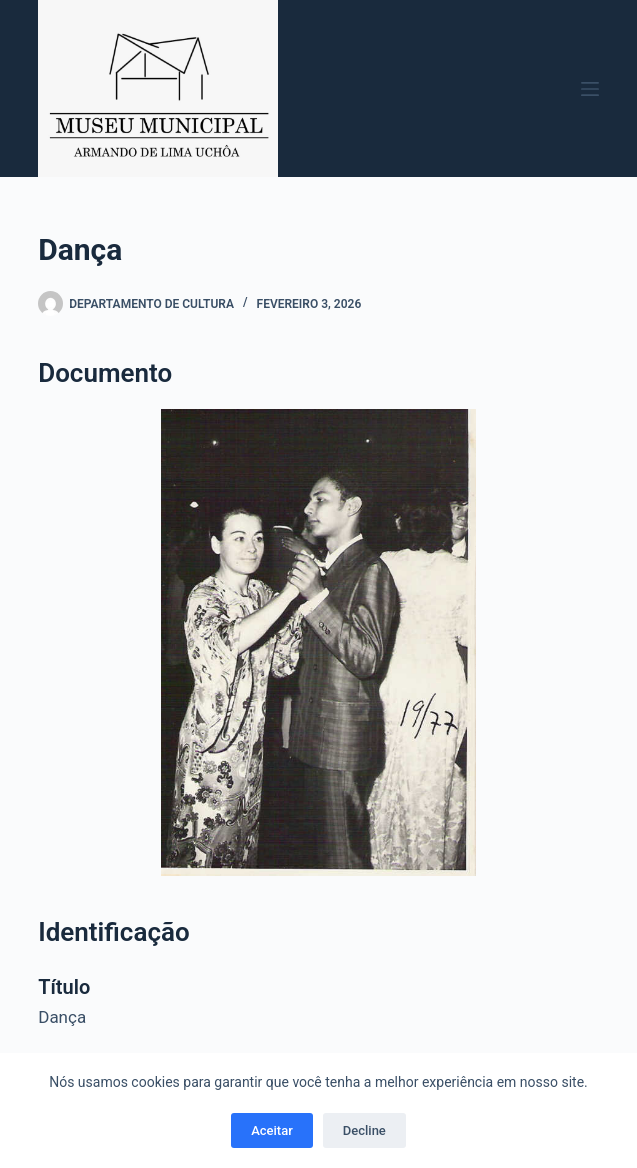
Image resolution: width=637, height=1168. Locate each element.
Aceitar (272, 1130)
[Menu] (590, 89)
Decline (364, 1130)
